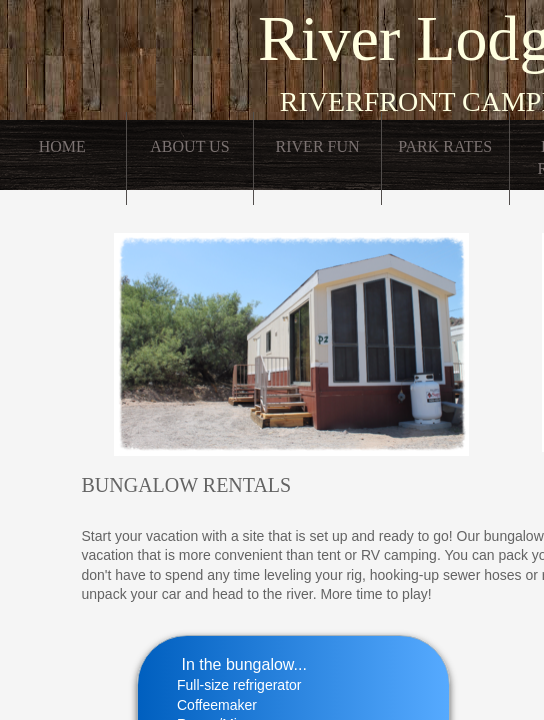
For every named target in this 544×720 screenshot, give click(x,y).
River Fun (318, 146)
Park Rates (445, 146)
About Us (189, 146)
